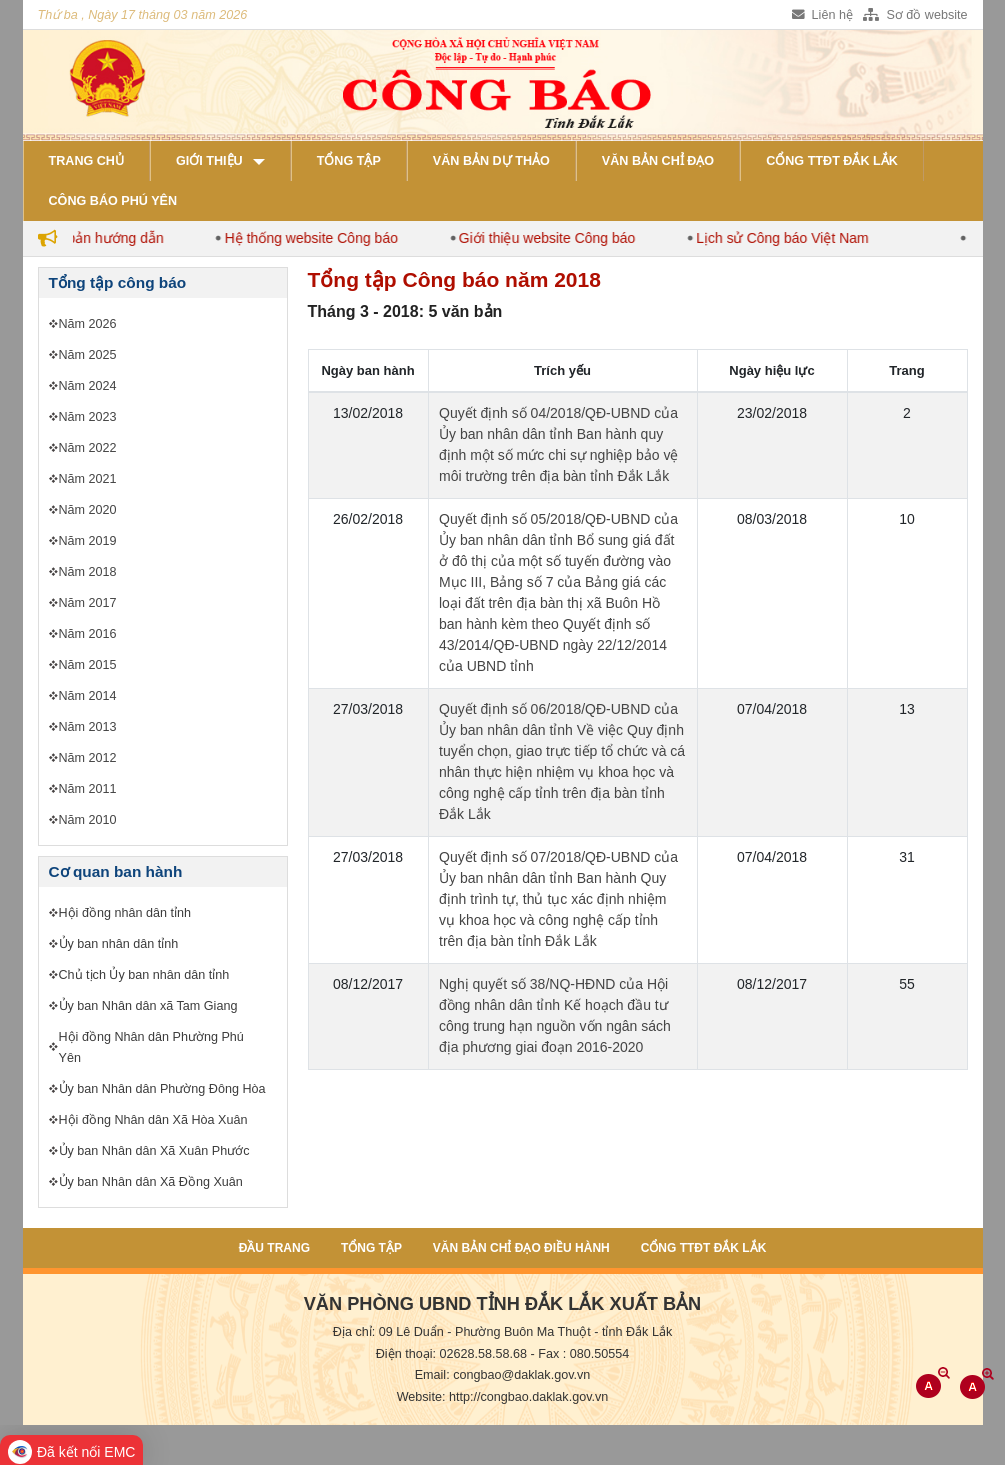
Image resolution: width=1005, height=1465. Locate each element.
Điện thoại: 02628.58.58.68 (451, 1354)
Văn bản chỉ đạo (658, 161)
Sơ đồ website (915, 15)
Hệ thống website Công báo (319, 238)
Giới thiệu (209, 161)
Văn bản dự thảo (491, 161)
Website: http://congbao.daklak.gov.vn (503, 1397)
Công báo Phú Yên (113, 201)
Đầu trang (274, 1248)
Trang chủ (86, 161)
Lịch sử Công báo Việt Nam (790, 238)
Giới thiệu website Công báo (555, 238)
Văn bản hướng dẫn (109, 238)
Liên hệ (822, 15)
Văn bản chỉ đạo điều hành (521, 1248)
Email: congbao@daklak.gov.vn (503, 1375)
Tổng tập (349, 161)
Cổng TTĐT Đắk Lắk (832, 161)
